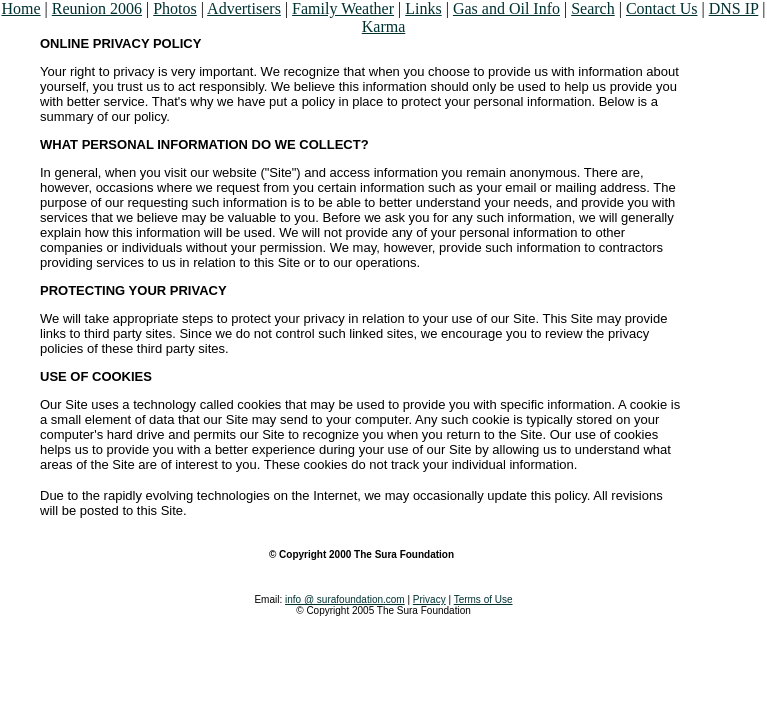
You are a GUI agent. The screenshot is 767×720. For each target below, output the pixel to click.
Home (20, 8)
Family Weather (343, 8)
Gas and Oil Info (506, 8)
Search (593, 8)
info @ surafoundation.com (345, 599)
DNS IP (734, 8)
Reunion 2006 (97, 8)
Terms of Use (483, 599)
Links (423, 8)
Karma (384, 26)
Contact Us (662, 8)
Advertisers (244, 8)
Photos (175, 8)
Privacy (429, 599)
